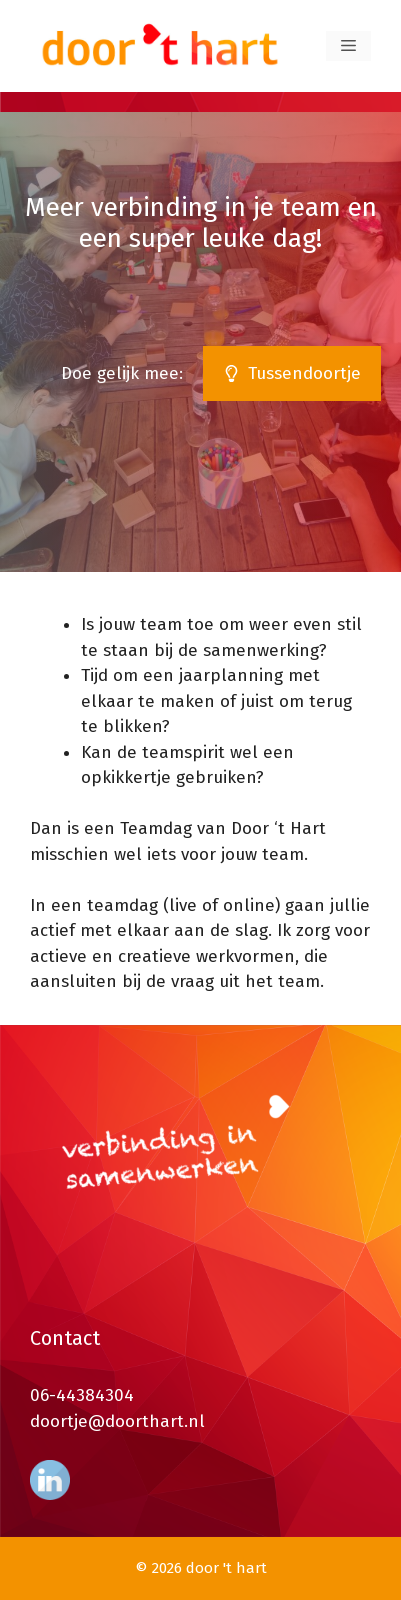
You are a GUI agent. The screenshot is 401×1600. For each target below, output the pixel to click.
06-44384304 (82, 1395)
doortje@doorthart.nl (117, 1421)
